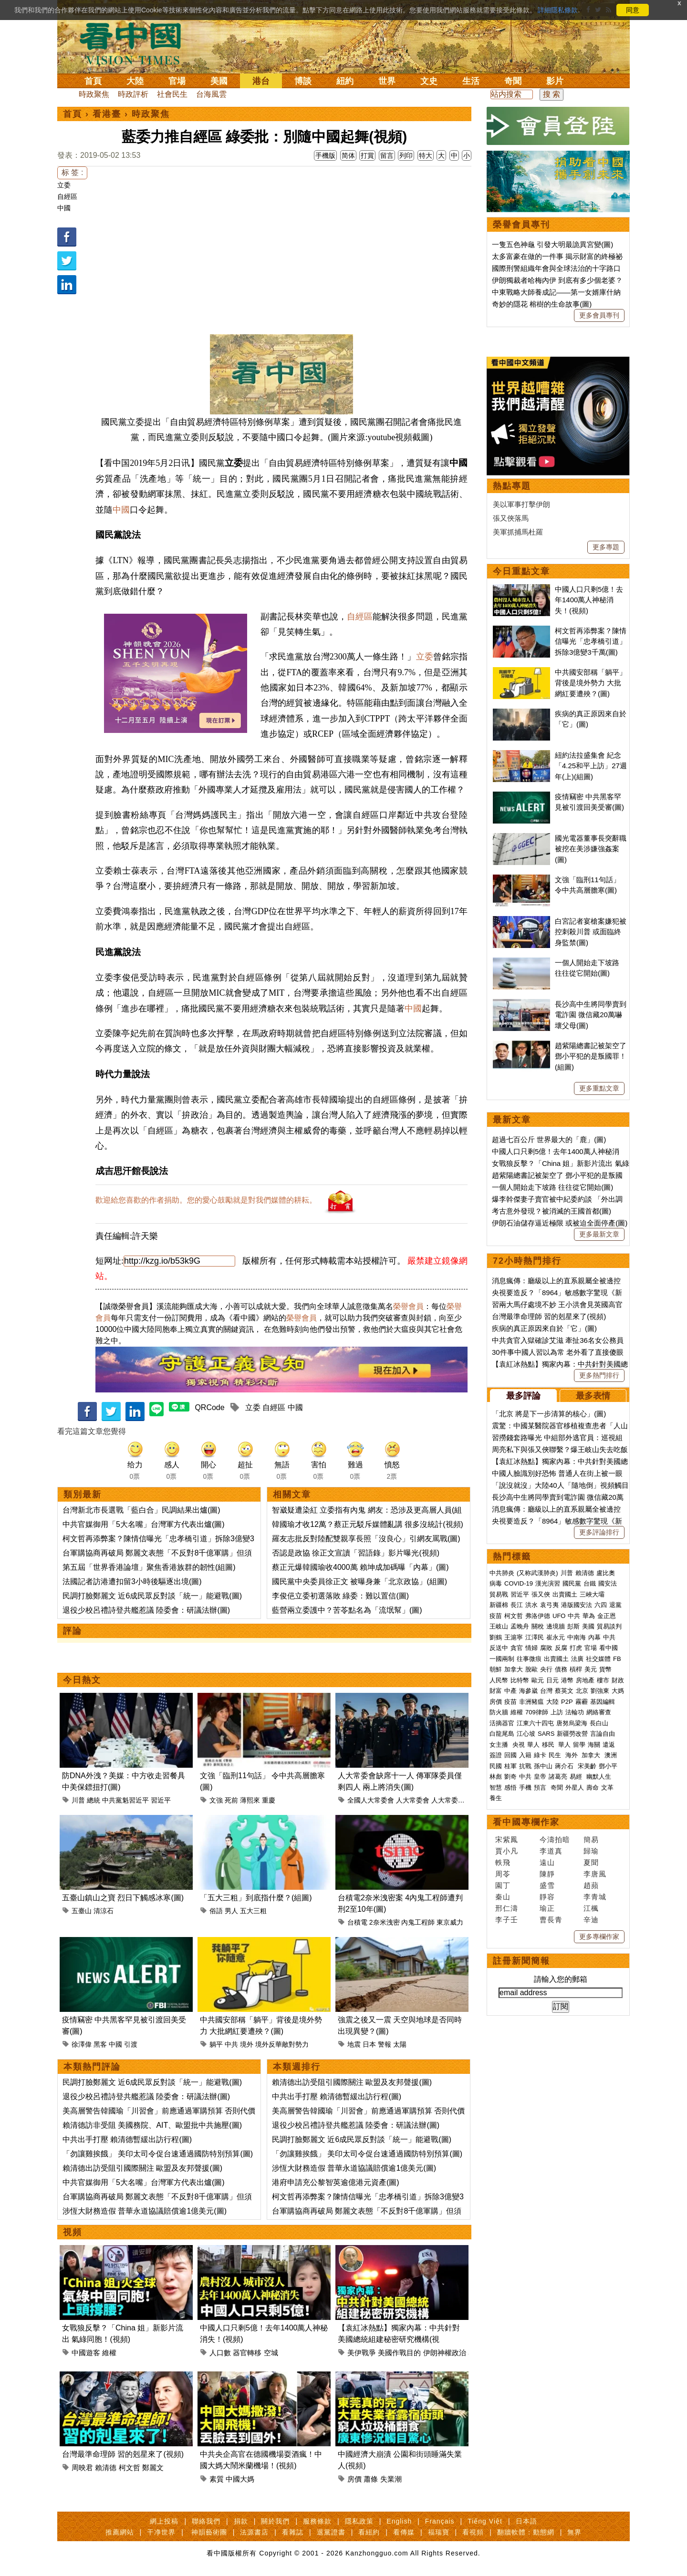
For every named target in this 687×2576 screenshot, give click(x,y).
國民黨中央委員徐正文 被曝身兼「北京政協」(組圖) (359, 1581)
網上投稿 (164, 2521)
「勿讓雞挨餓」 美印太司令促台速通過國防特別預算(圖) (157, 2154)
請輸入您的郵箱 (560, 1979)
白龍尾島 (501, 1733)
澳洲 (610, 1755)
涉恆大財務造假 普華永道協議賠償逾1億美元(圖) (144, 2211)
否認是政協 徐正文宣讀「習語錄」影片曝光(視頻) (355, 1553)
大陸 (135, 81)
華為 (589, 1615)
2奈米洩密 (384, 1922)
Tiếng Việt (485, 2521)
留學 (579, 1744)
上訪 (557, 1712)
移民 (548, 1744)
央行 (546, 1669)
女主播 (499, 1744)
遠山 (547, 1862)
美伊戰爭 (361, 2353)
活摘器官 (501, 1723)
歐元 (537, 1680)
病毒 (495, 1583)
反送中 (498, 1647)
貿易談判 (610, 1626)
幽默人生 (598, 1776)
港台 (261, 81)
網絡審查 (598, 1712)
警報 (384, 2044)
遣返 (609, 1744)
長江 (516, 1604)
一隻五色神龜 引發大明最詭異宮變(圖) (552, 244)
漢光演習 (547, 1583)
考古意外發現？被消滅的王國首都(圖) (551, 1211)
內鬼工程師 (418, 1922)
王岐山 (498, 1626)
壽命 (592, 1787)
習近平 (161, 1800)
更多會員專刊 (599, 315)
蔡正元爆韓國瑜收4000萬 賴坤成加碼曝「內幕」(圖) (360, 1567)
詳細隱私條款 (558, 10)
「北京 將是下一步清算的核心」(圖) (549, 1414)
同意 (632, 10)
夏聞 (591, 1862)
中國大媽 (240, 2479)
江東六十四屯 (535, 1723)
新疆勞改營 (572, 1733)
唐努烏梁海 (571, 1723)
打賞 (367, 155)
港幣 (567, 1680)
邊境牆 (555, 1626)
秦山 (502, 1897)
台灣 (546, 1690)
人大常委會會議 (454, 1800)
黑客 (100, 2044)
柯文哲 (129, 2467)
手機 (525, 1787)
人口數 (220, 2353)
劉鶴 (495, 1637)
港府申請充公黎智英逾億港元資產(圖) (335, 2182)
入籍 (525, 1755)
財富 (495, 1690)
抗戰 (525, 1766)
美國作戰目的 (399, 2353)
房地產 (585, 1680)
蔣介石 (565, 1766)
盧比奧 (605, 1573)
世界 (387, 81)
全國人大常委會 (370, 1800)
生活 (470, 81)
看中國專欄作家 (526, 1822)
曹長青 (551, 1920)
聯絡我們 (206, 2521)
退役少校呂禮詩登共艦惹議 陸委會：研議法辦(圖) (146, 1610)
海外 (572, 1755)
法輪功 (574, 1712)
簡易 (591, 1839)
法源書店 (254, 2532)
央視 (518, 1744)
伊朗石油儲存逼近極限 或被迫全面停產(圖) (559, 1223)
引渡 (130, 2044)
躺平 (216, 2044)
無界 (574, 2532)
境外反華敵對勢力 (282, 2044)
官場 (177, 81)
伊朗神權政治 (444, 2353)
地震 (354, 2044)
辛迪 (591, 1920)
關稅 (537, 1626)
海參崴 (528, 1690)
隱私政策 (359, 2521)
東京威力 (450, 1922)
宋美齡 (587, 1766)
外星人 (574, 1787)
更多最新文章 (599, 1234)
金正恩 (606, 1615)
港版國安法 (576, 1604)
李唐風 (594, 1874)
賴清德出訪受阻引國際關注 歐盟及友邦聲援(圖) (142, 2168)
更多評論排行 (599, 1532)
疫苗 (495, 1615)
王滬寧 (513, 1637)
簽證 (495, 1755)
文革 (607, 1787)
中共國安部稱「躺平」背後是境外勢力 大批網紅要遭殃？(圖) (590, 683)
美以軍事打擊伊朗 (521, 504)
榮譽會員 (408, 1306)
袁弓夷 (549, 1604)
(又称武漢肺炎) (537, 1573)
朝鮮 (495, 1669)
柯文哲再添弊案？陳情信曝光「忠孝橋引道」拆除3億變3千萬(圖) (590, 641)
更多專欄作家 (599, 1936)
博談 (303, 81)
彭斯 (573, 1626)
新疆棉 (498, 1604)
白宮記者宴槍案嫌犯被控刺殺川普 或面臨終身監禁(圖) (590, 932)
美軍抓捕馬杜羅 (518, 532)
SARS (546, 1733)
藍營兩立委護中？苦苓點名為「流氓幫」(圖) (347, 1610)
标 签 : (72, 172)
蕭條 (371, 2479)
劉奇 (510, 1776)
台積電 (357, 1922)
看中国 (136, 43)
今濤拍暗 (555, 1839)
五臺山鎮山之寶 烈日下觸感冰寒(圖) (123, 1898)
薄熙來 (250, 1800)
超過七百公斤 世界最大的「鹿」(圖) (549, 1139)
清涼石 (104, 1911)
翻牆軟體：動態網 (525, 2532)
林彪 (495, 1776)
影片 (554, 81)
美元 (590, 1669)
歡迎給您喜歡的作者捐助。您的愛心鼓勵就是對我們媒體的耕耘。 (206, 1200)
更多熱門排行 (599, 1375)
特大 (425, 155)
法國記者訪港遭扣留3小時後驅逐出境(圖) (132, 1581)
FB (617, 1658)
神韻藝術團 (209, 2532)
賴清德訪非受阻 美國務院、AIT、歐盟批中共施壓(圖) (152, 2125)
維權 (109, 2353)
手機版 (325, 155)
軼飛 (502, 1862)
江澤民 (534, 1637)
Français (440, 2521)
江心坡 (526, 1733)
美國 (219, 81)
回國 (510, 1755)
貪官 (516, 1647)
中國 (64, 208)
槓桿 (576, 1669)
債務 (561, 1669)
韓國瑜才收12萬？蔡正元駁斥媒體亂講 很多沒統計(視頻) (367, 1524)
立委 (64, 185)
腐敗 (546, 1647)
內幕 (594, 1637)
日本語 (526, 2521)
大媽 (618, 1690)
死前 (231, 1800)
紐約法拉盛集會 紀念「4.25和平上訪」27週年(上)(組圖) (591, 766)
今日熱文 (82, 1680)
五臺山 (82, 1911)
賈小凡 (506, 1851)
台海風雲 (211, 94)
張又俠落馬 (511, 518)
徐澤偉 (82, 2044)
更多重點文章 (599, 1088)
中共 (231, 2044)
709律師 (536, 1712)
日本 (369, 2044)
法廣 (577, 1658)
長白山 (599, 1723)
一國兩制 (501, 1658)
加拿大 (513, 1669)
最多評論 (523, 1396)
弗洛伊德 (537, 1615)
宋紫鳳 (506, 1839)
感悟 (510, 1787)
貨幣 (605, 1669)
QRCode (209, 1407)
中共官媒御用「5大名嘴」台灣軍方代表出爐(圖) (143, 1524)
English (399, 2521)
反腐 (561, 1647)
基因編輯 (602, 1701)
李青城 (594, 1897)
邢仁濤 (506, 1908)
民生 (556, 1755)
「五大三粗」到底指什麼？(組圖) (256, 1898)
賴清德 (105, 2467)
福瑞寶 (438, 2532)
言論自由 (602, 1733)
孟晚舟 (519, 1626)
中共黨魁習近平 (125, 1800)
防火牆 (498, 1712)
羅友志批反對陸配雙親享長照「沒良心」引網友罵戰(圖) (366, 1539)
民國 (495, 1766)
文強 (216, 1800)
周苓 (502, 1874)
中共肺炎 (501, 1573)
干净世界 (161, 2532)
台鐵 (589, 1583)
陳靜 (547, 1874)
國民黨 (571, 1583)
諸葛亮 (558, 1776)
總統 (93, 1800)
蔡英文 (564, 1690)
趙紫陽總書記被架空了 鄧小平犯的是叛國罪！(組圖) (590, 1056)
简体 (348, 155)
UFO (558, 1615)
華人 (533, 1744)
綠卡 (540, 1755)
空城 (271, 2353)
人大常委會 (412, 1800)
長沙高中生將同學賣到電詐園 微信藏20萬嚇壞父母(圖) (590, 1015)
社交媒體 (598, 1658)
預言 (541, 1787)
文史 (428, 81)
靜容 (547, 1897)
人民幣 (498, 1680)
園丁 (502, 1885)
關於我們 (275, 2521)
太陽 (399, 2044)
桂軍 (510, 1766)
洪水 (531, 1604)
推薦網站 (119, 2532)
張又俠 (540, 1594)
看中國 (608, 1647)
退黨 (615, 1604)
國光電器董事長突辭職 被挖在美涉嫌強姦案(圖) (590, 849)
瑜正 (547, 1908)
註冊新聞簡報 (521, 1961)
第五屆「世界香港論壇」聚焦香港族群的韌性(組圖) (149, 1567)
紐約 (345, 81)
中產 (510, 1690)
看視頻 (473, 2532)
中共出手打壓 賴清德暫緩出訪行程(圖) (127, 2139)
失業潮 (391, 2479)
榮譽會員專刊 (521, 224)
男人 (231, 1911)
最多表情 (593, 1396)
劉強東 (600, 1690)
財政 (618, 1680)
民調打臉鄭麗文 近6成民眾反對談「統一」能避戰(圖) (152, 1596)
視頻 (72, 2232)
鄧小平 (608, 1766)
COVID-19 (518, 1583)
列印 (406, 155)
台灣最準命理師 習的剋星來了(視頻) (123, 2454)
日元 (552, 1680)
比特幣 (519, 1680)
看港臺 (107, 114)
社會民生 (172, 94)
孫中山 (543, 1766)
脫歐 (531, 1669)
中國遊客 (86, 2353)
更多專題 (606, 547)
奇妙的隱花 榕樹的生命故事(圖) (542, 304)
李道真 (551, 1851)
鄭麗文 (153, 2467)
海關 (594, 1744)
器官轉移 (247, 2353)
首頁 (93, 81)
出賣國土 (564, 1594)
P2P (567, 1701)
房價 (354, 2479)
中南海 (576, 1637)
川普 (78, 1800)
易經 (577, 1776)
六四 (600, 1604)
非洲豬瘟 (531, 1701)
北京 (582, 1690)
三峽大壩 (592, 1594)
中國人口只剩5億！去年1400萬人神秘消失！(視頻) (589, 600)
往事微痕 (529, 1658)
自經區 (67, 196)
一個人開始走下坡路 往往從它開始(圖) (552, 1187)
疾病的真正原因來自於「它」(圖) (544, 1328)
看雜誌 (292, 2532)
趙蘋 (591, 1885)
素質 (216, 2479)
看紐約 (369, 2532)
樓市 (603, 1680)
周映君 (82, 2467)
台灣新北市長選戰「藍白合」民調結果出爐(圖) (141, 1510)
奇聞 (512, 81)
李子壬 (506, 1920)
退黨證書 (331, 2532)
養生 (495, 1798)
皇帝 (540, 1776)
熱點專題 (512, 486)
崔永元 (555, 1637)
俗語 (216, 1911)
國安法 (607, 1583)
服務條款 (317, 2521)
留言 (387, 155)
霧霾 (581, 1701)
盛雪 (547, 1885)
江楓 (591, 1908)
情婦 (531, 1647)
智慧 (495, 1787)
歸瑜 (591, 1851)
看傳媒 (404, 2532)
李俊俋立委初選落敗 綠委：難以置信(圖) (340, 1596)
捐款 (241, 2521)
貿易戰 (498, 1594)
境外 (246, 2044)
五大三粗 (253, 1911)
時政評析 (133, 94)
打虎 (576, 1647)
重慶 (268, 1800)
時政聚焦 (94, 94)
